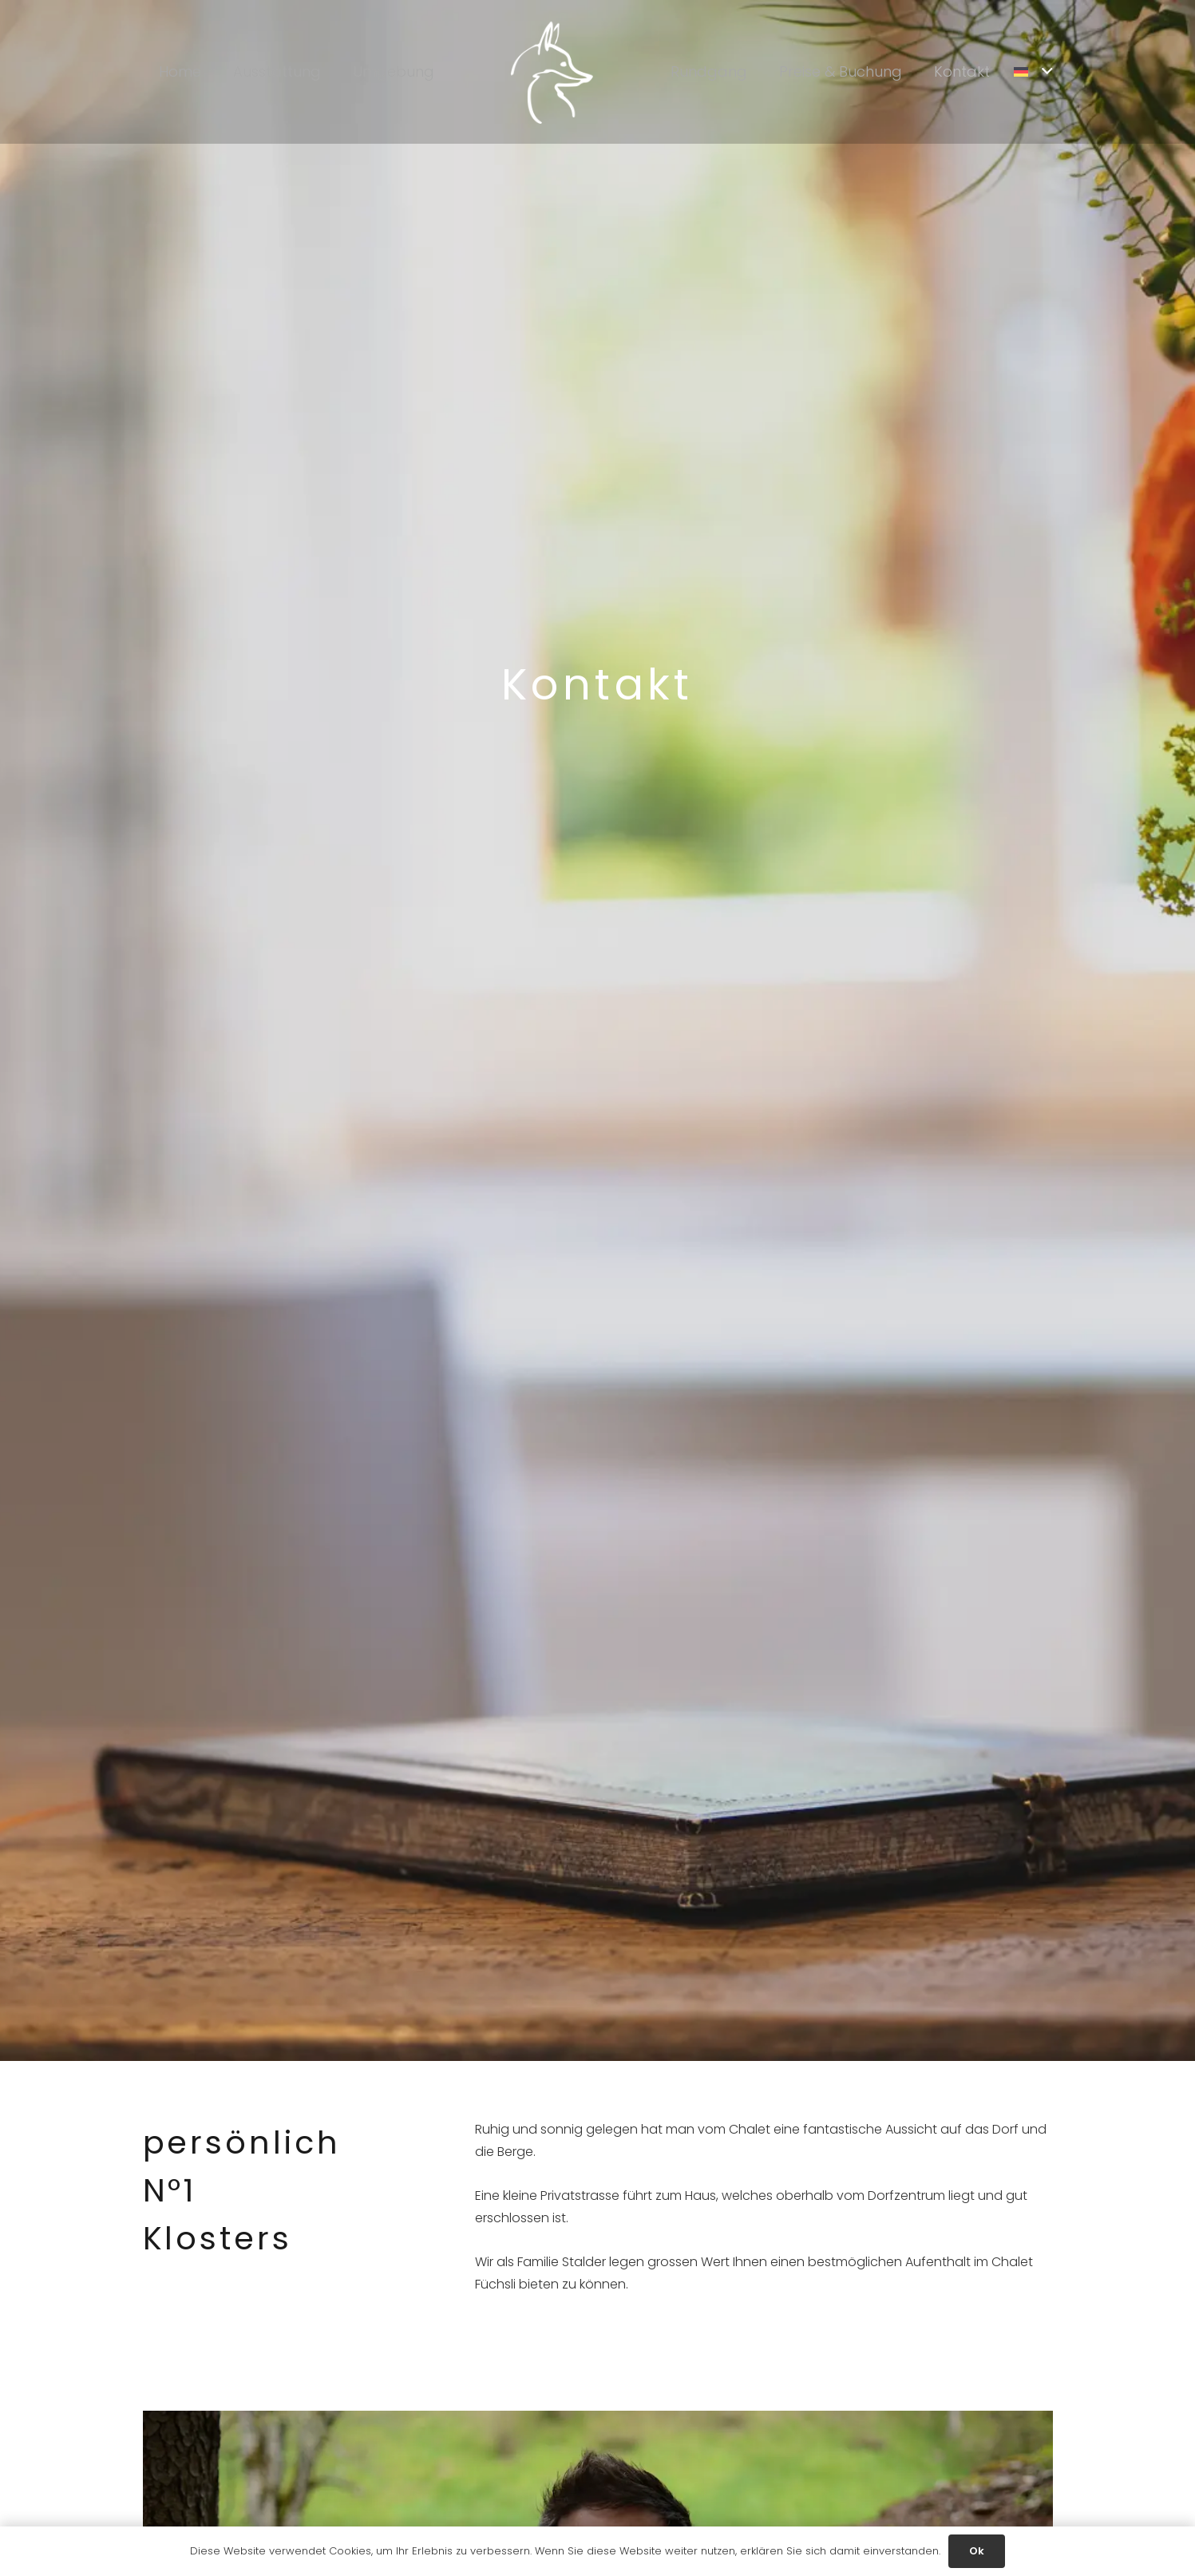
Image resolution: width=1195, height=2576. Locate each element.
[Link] (552, 72)
